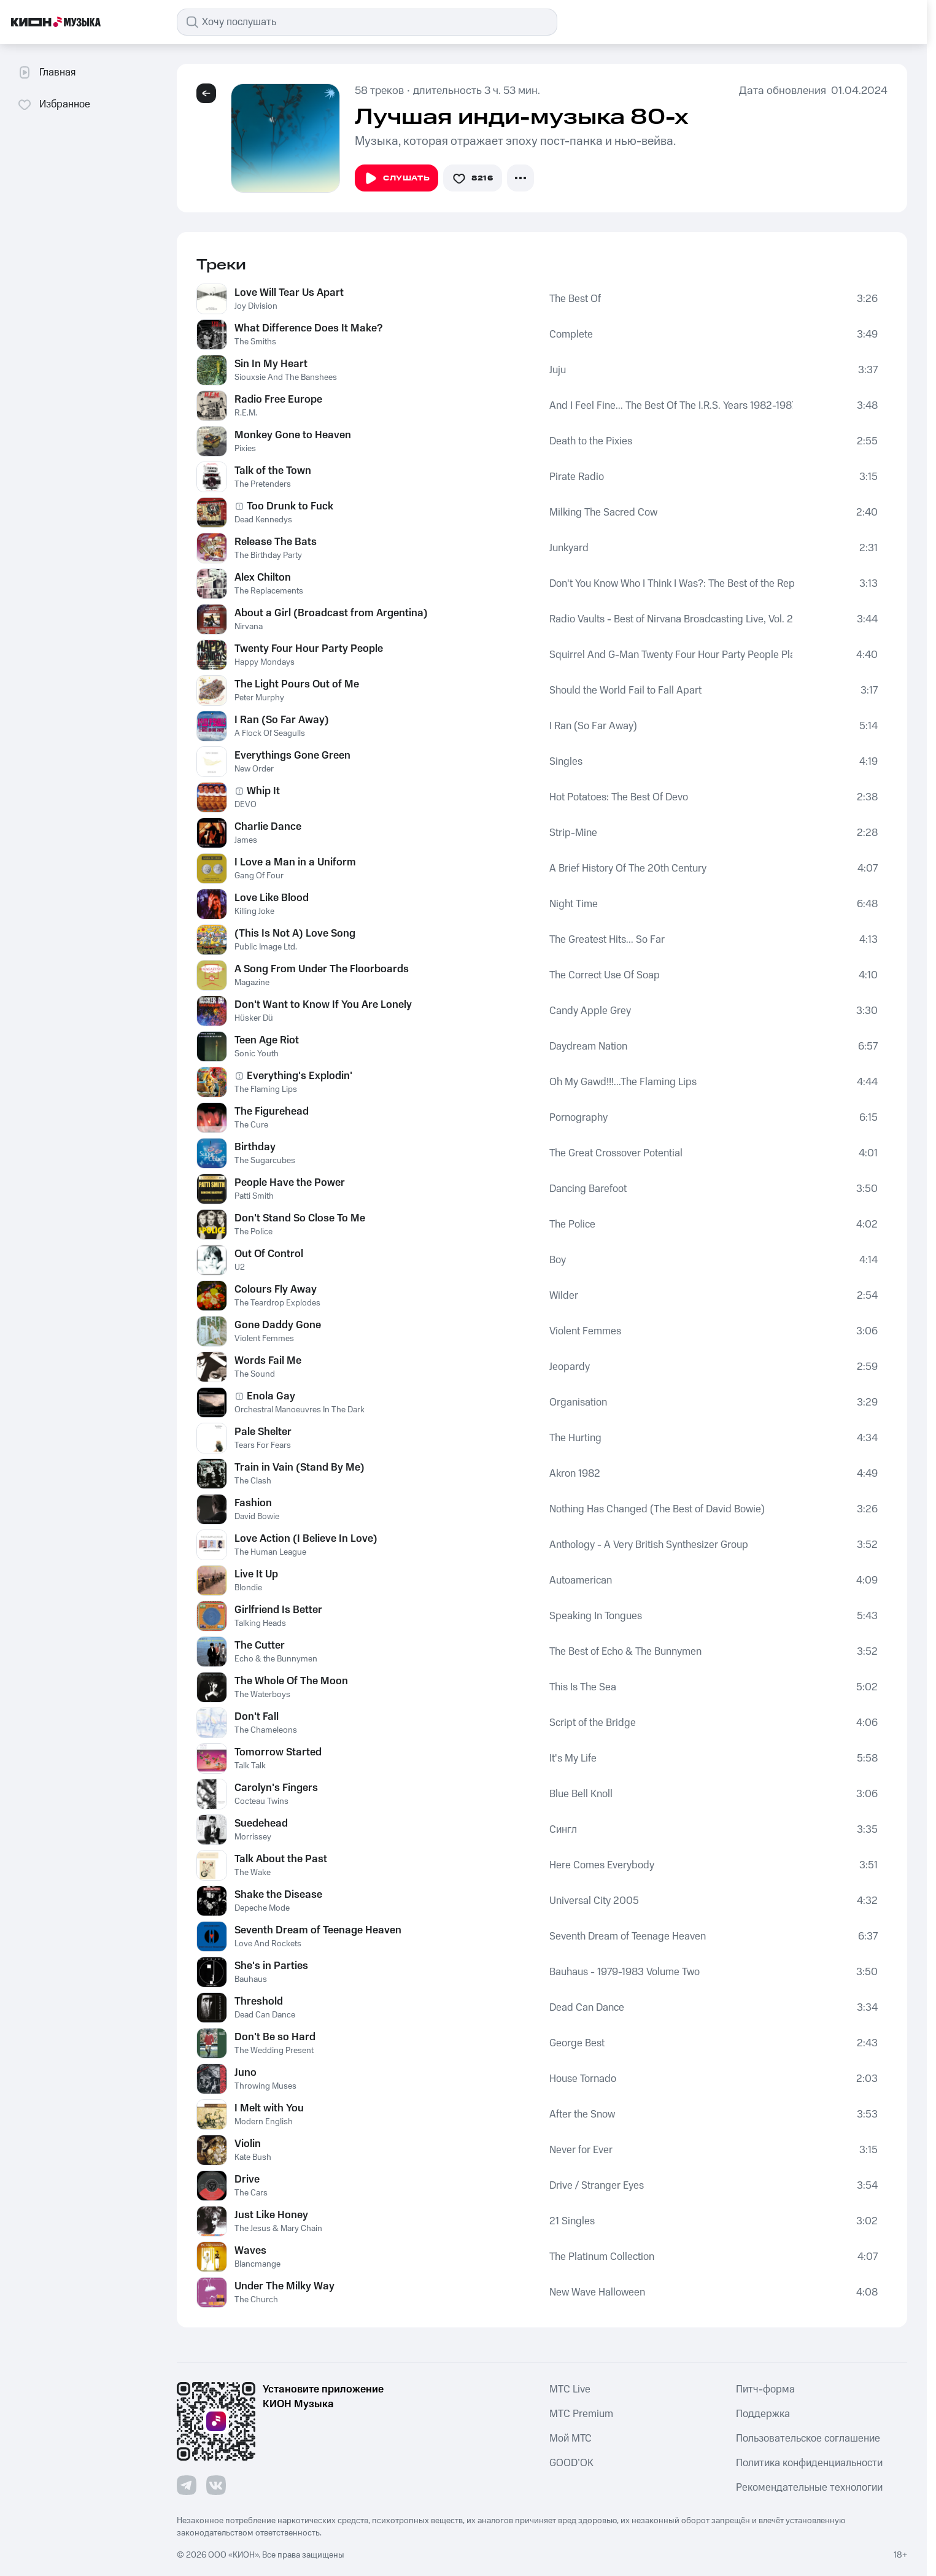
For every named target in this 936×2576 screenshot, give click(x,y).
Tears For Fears (262, 1445)
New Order (254, 769)
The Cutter (259, 1645)
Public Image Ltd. (265, 947)
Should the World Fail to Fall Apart (625, 690)
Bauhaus (250, 1979)
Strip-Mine (573, 833)
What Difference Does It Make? (308, 328)
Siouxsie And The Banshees (285, 377)
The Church (256, 2300)
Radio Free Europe (278, 399)
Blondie (248, 1588)
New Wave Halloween (597, 2292)
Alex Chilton (262, 577)
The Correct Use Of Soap (604, 975)
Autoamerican (580, 1580)
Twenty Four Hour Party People (308, 648)
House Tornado (582, 2078)
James (245, 840)
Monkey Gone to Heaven (292, 435)
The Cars (251, 2193)
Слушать (396, 178)
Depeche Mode (262, 1908)
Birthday (255, 1147)
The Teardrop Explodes (277, 1303)
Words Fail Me (267, 1360)
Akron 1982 (574, 1473)
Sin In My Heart (270, 364)
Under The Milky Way (284, 2286)
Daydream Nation (588, 1046)
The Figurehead (271, 1111)
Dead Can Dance (264, 2015)
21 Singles (572, 2221)
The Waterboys (262, 1694)
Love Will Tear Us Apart (289, 292)
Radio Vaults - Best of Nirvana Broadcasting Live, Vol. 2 (671, 619)
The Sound (254, 1374)
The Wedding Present (274, 2050)
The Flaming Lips (265, 1089)
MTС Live (569, 2389)
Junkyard (569, 548)
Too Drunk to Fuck (290, 506)
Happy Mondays (264, 662)
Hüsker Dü (253, 1018)
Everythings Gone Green (292, 755)
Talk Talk (250, 1766)
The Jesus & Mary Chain (278, 2228)
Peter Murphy (259, 698)
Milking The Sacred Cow (603, 512)
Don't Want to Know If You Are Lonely (323, 1004)
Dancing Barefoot (588, 1189)
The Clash (252, 1481)
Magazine (251, 983)
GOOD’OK (571, 2463)
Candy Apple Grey (590, 1011)
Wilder (563, 1295)
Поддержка (763, 2414)
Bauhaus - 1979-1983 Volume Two (624, 1972)
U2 (239, 1267)
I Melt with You (269, 2108)
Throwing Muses (265, 2086)
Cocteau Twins (261, 1801)
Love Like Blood (271, 898)
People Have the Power (289, 1182)
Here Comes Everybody (601, 1865)
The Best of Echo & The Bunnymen (625, 1651)
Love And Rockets (267, 1944)
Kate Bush (252, 2157)
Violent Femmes (264, 1338)
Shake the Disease (278, 1894)
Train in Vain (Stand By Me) (299, 1467)
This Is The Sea (582, 1687)
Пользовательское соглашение (808, 2438)
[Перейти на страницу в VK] (216, 2485)
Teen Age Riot (266, 1040)
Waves (250, 2250)
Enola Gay (271, 1396)
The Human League (270, 1552)
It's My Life (573, 1758)
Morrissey (252, 1837)
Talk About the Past (280, 1859)
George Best (577, 2043)
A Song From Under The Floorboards (321, 969)
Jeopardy (569, 1367)
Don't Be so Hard (274, 2037)
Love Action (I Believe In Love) (305, 1538)
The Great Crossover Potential (616, 1153)
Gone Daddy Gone (277, 1325)
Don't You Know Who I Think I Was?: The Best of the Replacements (672, 583)
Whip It (263, 791)
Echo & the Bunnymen (275, 1659)
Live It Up (256, 1574)
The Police (253, 1232)
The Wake (252, 1872)
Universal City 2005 (594, 1900)
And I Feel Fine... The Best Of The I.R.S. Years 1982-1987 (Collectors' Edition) (671, 405)
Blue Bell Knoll (581, 1794)
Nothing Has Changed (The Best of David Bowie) (657, 1509)
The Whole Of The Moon (291, 1681)
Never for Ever (581, 2150)
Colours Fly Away (275, 1289)
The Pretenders (262, 484)
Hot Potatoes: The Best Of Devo (618, 797)
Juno (245, 2072)
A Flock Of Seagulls (269, 733)
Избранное (53, 104)
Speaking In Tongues (595, 1616)
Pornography (578, 1117)
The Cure (251, 1125)
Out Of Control (268, 1254)
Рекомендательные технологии (809, 2487)
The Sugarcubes (264, 1161)
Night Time (573, 904)
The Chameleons (265, 1730)
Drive (247, 2179)
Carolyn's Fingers (276, 1788)
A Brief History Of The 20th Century (627, 868)
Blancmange (257, 2264)
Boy (557, 1260)
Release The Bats (275, 542)
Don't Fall (256, 1716)
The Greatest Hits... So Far (607, 939)
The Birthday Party (268, 555)
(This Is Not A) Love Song (294, 933)
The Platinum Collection (601, 2256)
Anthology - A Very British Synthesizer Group (648, 1544)
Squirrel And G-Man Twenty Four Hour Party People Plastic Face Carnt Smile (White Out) (670, 655)
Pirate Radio (576, 477)
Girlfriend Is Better (278, 1610)
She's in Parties (271, 1966)
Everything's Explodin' (299, 1076)
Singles (565, 761)
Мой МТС (570, 2438)
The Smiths (255, 342)
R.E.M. (245, 413)
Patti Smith (254, 1196)
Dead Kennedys (263, 520)
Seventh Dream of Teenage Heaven (317, 1930)
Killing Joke (254, 911)
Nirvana (248, 627)
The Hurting (575, 1438)
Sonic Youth (256, 1054)
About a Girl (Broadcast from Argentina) (331, 613)
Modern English (263, 2122)
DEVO (245, 805)
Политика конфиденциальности (809, 2463)
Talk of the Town (272, 470)
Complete (571, 334)
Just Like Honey (271, 2215)
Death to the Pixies (590, 441)
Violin (247, 2144)
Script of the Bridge (592, 1722)
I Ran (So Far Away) (281, 720)
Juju (557, 370)
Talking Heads (260, 1623)
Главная (46, 72)
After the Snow (582, 2114)
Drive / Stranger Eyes (596, 2185)
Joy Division (255, 306)
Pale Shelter (263, 1432)
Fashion (253, 1503)
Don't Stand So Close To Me (299, 1218)
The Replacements (268, 591)
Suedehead (261, 1823)
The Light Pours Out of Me (296, 684)
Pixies (245, 449)
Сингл (563, 1829)
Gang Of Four (259, 876)
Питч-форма (765, 2389)
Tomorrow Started (278, 1752)
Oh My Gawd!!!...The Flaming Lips (623, 1082)
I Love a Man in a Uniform (295, 862)
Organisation (578, 1402)
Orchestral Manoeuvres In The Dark (299, 1410)
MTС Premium (581, 2414)
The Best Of (575, 299)
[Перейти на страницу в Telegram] (186, 2485)
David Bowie (256, 1516)
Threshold (258, 2001)
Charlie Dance (267, 826)
